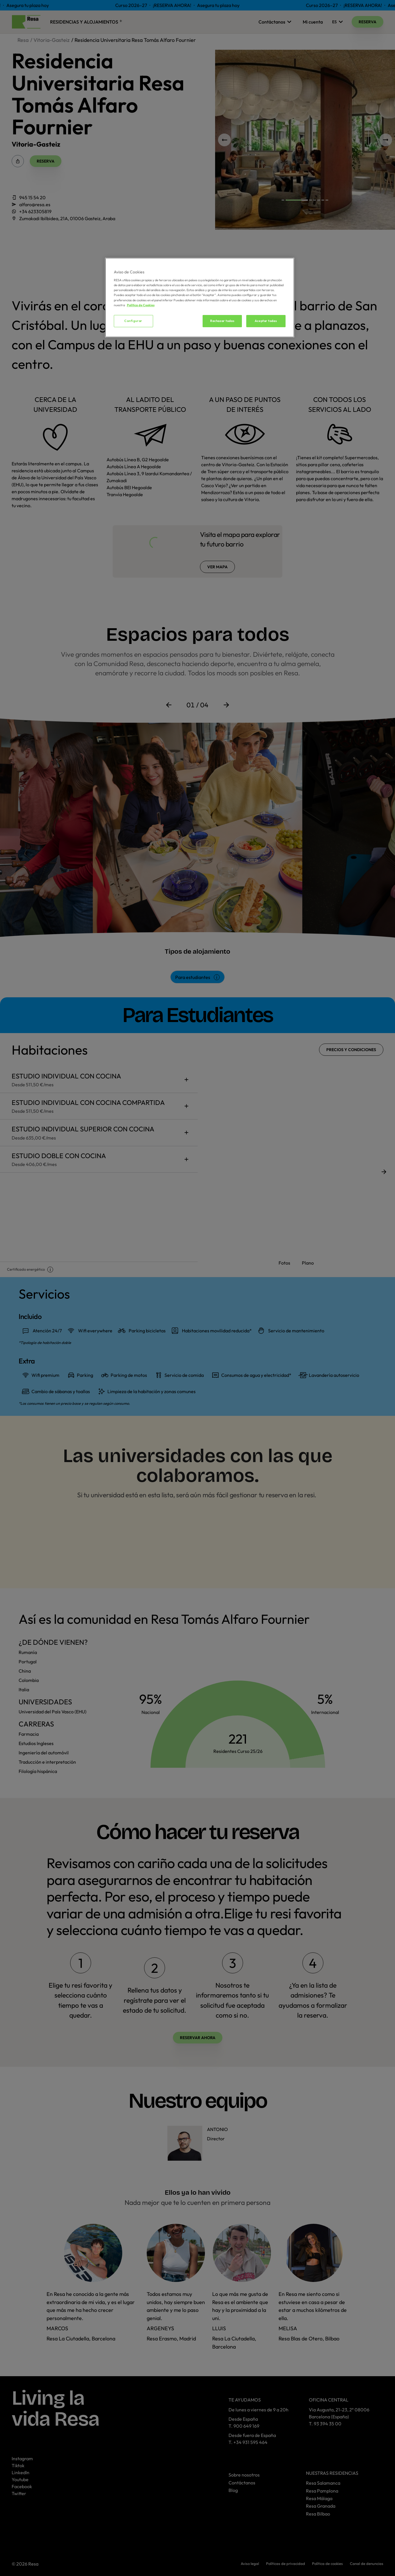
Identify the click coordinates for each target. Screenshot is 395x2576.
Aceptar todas (266, 321)
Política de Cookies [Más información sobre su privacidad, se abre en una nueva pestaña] (141, 305)
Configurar (133, 321)
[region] (199, 297)
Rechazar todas (222, 321)
